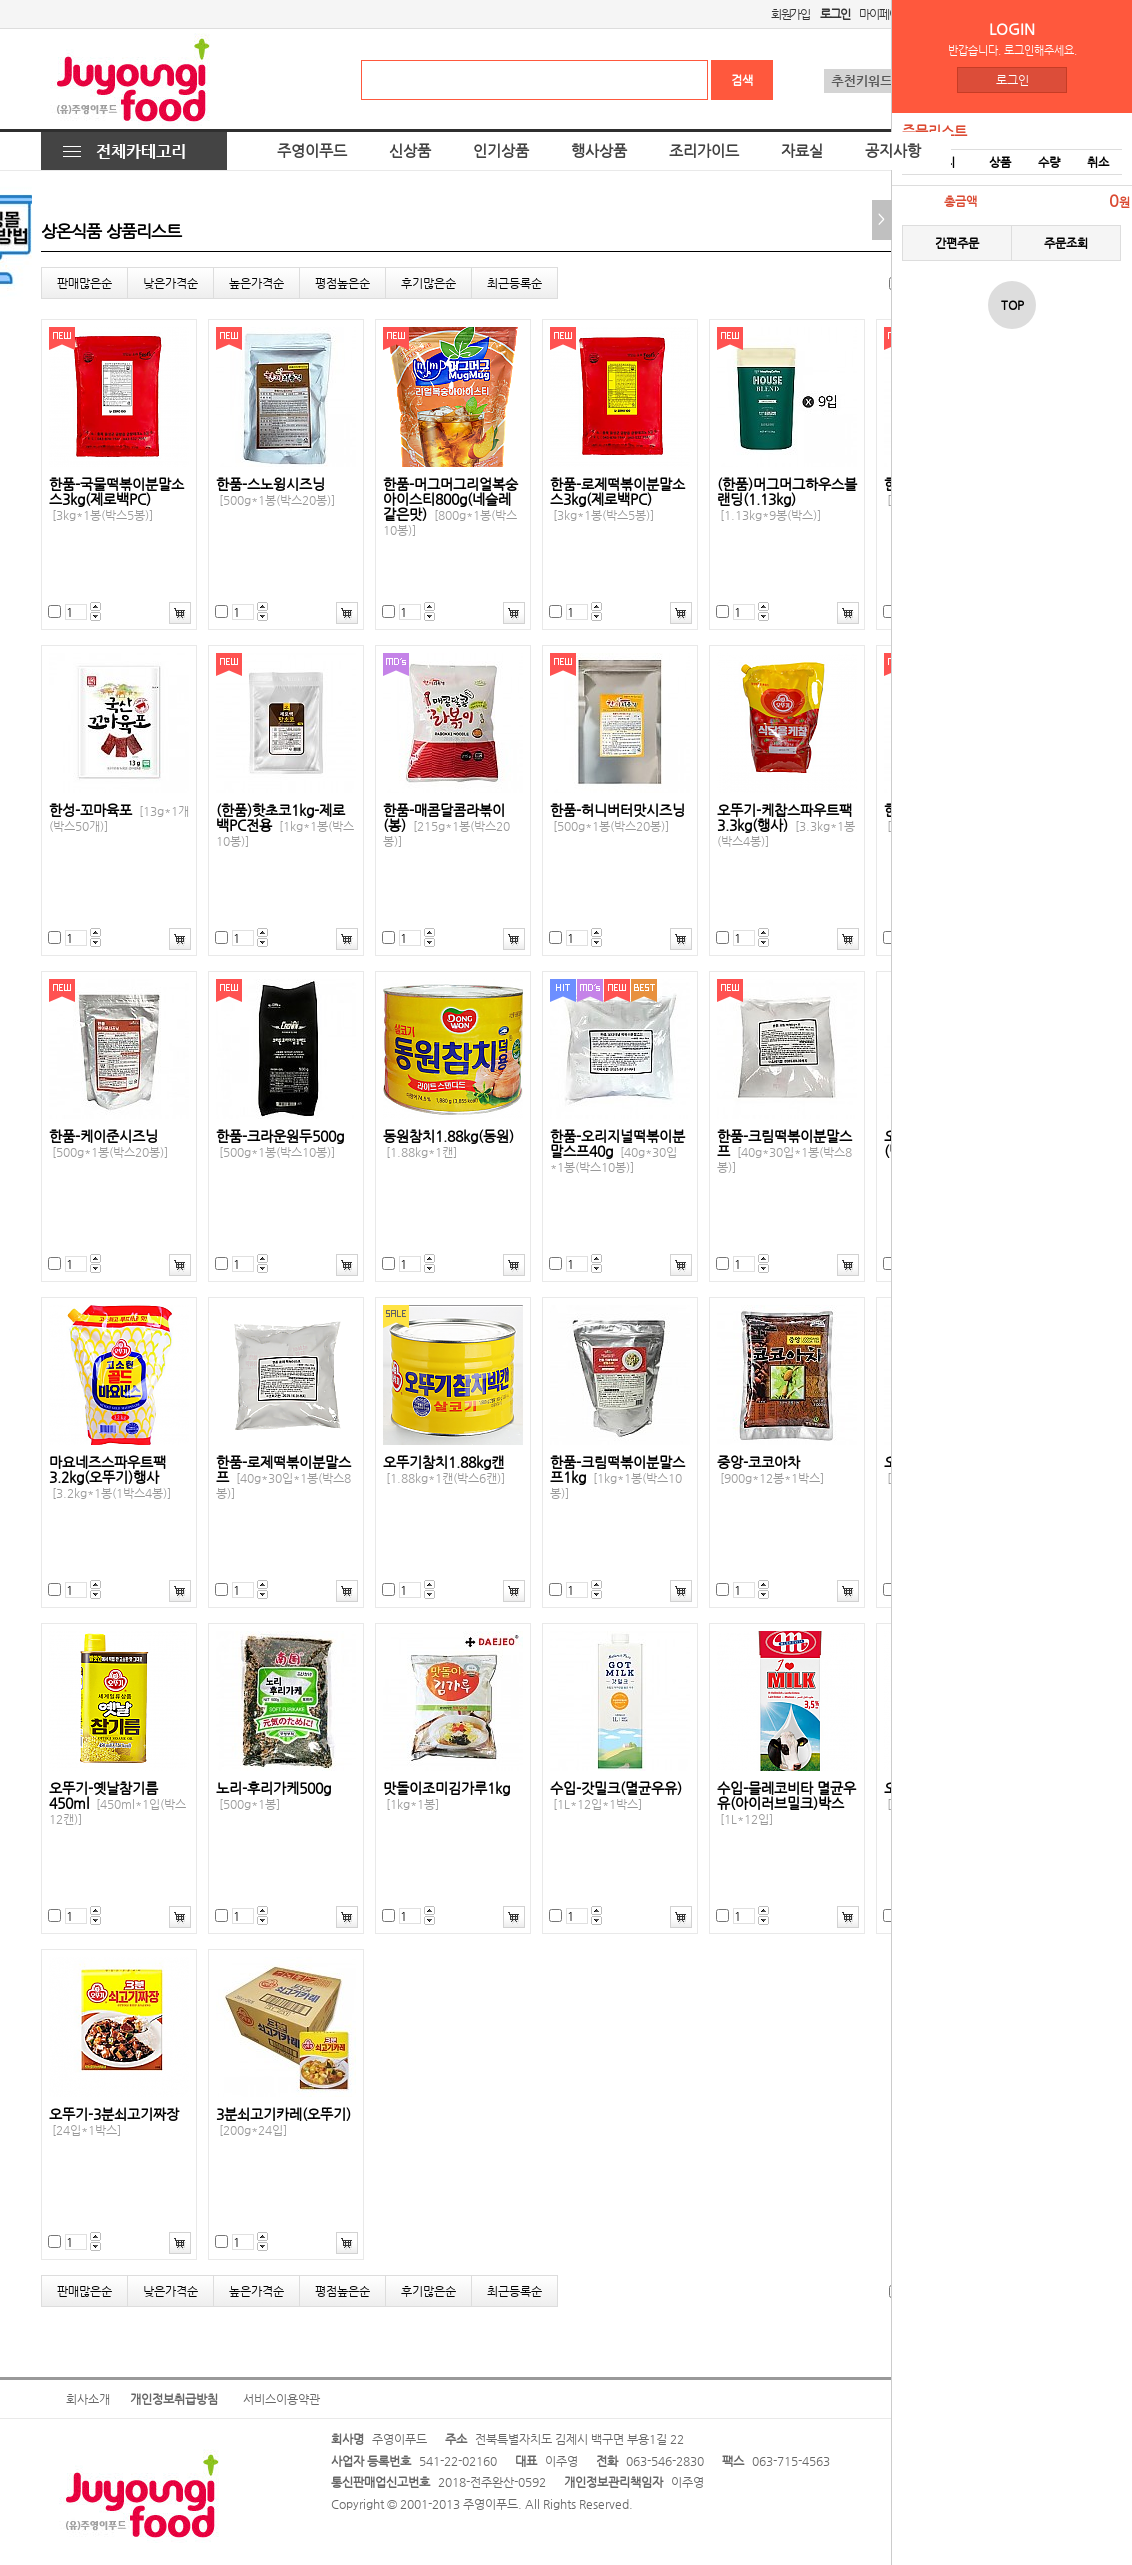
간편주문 (957, 243)
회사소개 (88, 2399)
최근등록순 (514, 283)
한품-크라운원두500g (280, 1144)
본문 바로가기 (0, 0)
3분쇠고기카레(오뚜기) (283, 2122)
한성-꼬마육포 (119, 818)
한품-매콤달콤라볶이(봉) (446, 825)
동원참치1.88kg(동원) (448, 1144)
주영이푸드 (312, 151)
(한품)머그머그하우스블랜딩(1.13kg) (787, 499)
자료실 (802, 151)
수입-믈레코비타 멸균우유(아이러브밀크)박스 (786, 1803)
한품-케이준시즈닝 (108, 1144)
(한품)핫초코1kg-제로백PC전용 (285, 825)
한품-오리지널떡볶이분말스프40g (617, 1151)
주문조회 (1066, 243)
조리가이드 (704, 151)
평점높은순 (342, 283)
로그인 (1012, 80)
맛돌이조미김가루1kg (446, 1796)
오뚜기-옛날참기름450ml (117, 1803)
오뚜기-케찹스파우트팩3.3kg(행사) (786, 825)
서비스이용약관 (281, 2399)
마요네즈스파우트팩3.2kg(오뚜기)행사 (110, 1477)
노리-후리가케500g (273, 1796)
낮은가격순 (170, 283)
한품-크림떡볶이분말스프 (784, 1151)
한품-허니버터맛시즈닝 (617, 818)
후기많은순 (428, 283)
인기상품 (501, 151)
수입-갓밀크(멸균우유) (616, 1796)
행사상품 (599, 151)
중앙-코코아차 (770, 1470)
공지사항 (893, 151)
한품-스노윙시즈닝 (275, 492)
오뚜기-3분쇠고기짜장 (114, 2122)
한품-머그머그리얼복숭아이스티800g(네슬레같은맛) (450, 507)
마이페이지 (883, 14)
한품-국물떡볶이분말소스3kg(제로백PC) (116, 499)
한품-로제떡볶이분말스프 (283, 1477)
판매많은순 (84, 283)
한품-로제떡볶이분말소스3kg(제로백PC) (617, 499)
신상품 (410, 151)
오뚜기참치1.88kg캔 (444, 1470)
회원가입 (790, 14)
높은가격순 (256, 283)
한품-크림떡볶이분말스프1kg (617, 1477)
